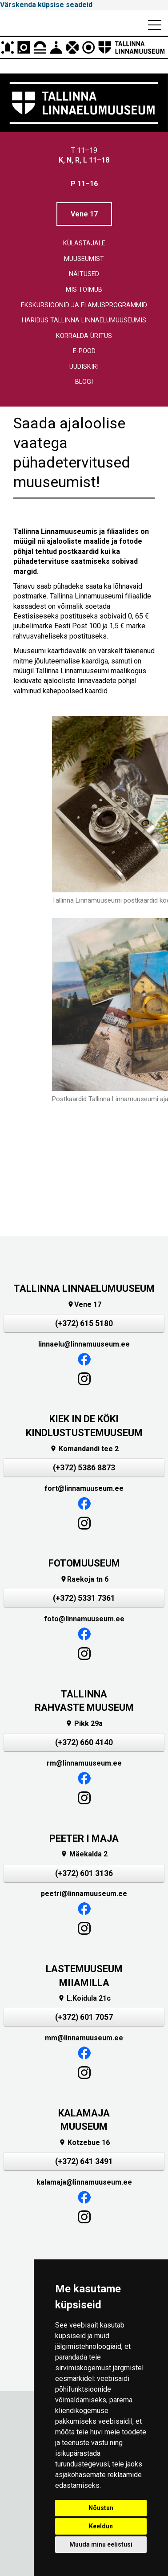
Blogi (84, 382)
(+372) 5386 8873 (84, 1467)
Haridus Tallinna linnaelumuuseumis (84, 320)
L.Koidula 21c (84, 1998)
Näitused (84, 274)
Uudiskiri (84, 366)
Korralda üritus (84, 336)
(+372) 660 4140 (84, 1742)
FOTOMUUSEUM (84, 1563)
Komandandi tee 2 (84, 1449)
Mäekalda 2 (84, 1854)
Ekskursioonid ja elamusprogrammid (84, 305)
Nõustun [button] (100, 2507)
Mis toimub (84, 289)
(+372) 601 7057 (84, 2017)
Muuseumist (84, 259)
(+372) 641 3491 (84, 2161)
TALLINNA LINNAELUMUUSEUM (84, 1288)
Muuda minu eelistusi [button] (100, 2544)
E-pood (84, 351)
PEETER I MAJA (84, 1838)
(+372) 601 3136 (84, 1873)
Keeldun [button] (101, 2526)
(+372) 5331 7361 (84, 1598)
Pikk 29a (84, 1723)
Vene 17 (84, 214)
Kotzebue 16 (84, 2142)
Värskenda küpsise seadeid (46, 4)
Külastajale (84, 243)
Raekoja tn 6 (84, 1579)
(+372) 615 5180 (84, 1323)
